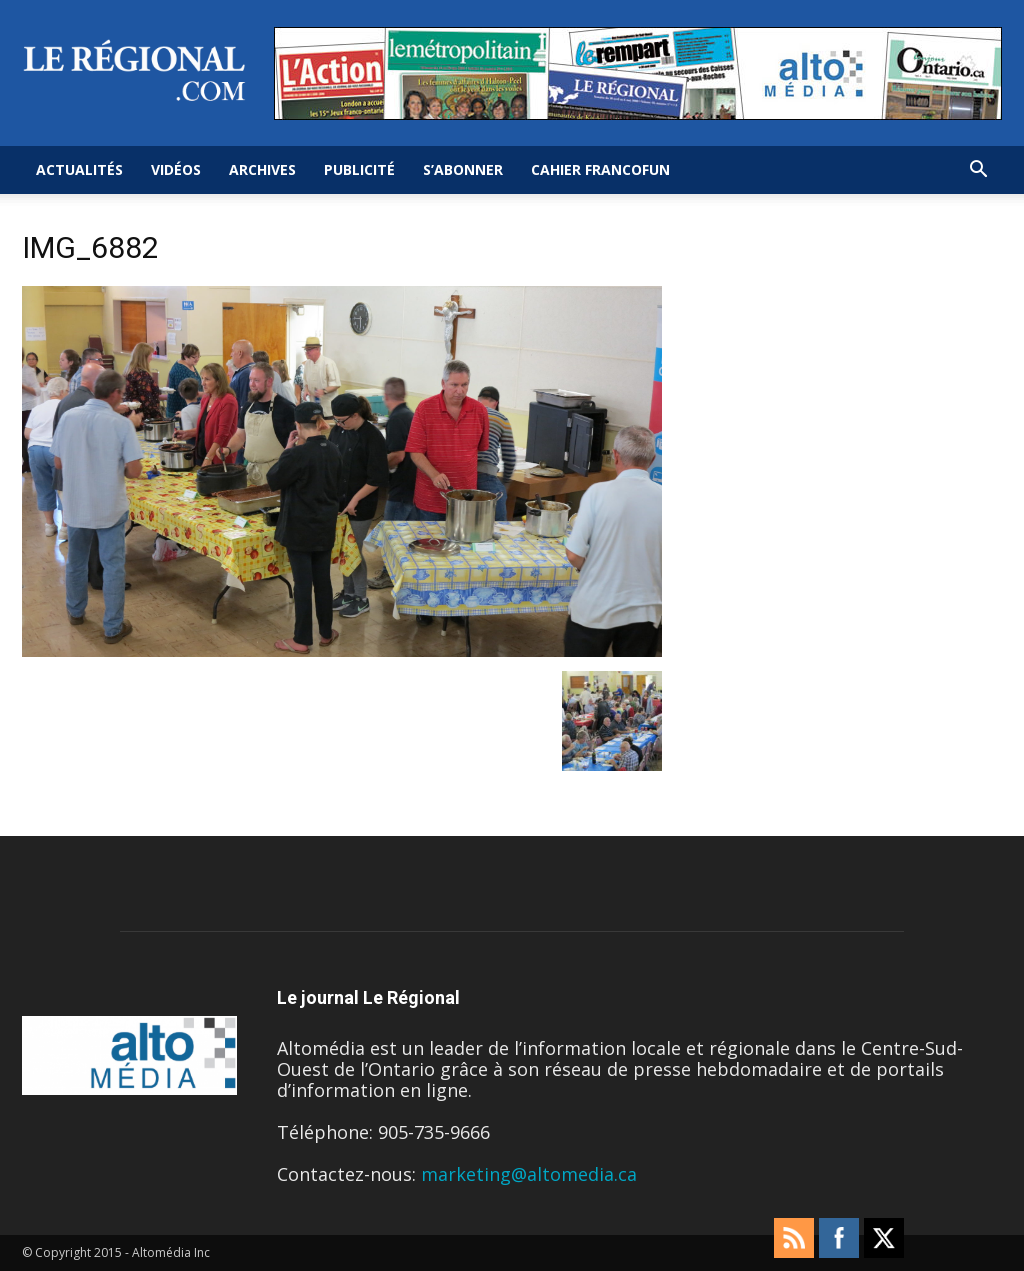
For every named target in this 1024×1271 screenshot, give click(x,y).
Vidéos (176, 169)
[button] (978, 170)
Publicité (359, 169)
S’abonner (463, 169)
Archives (262, 169)
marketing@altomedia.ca (529, 1174)
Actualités (79, 169)
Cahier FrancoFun (600, 169)
